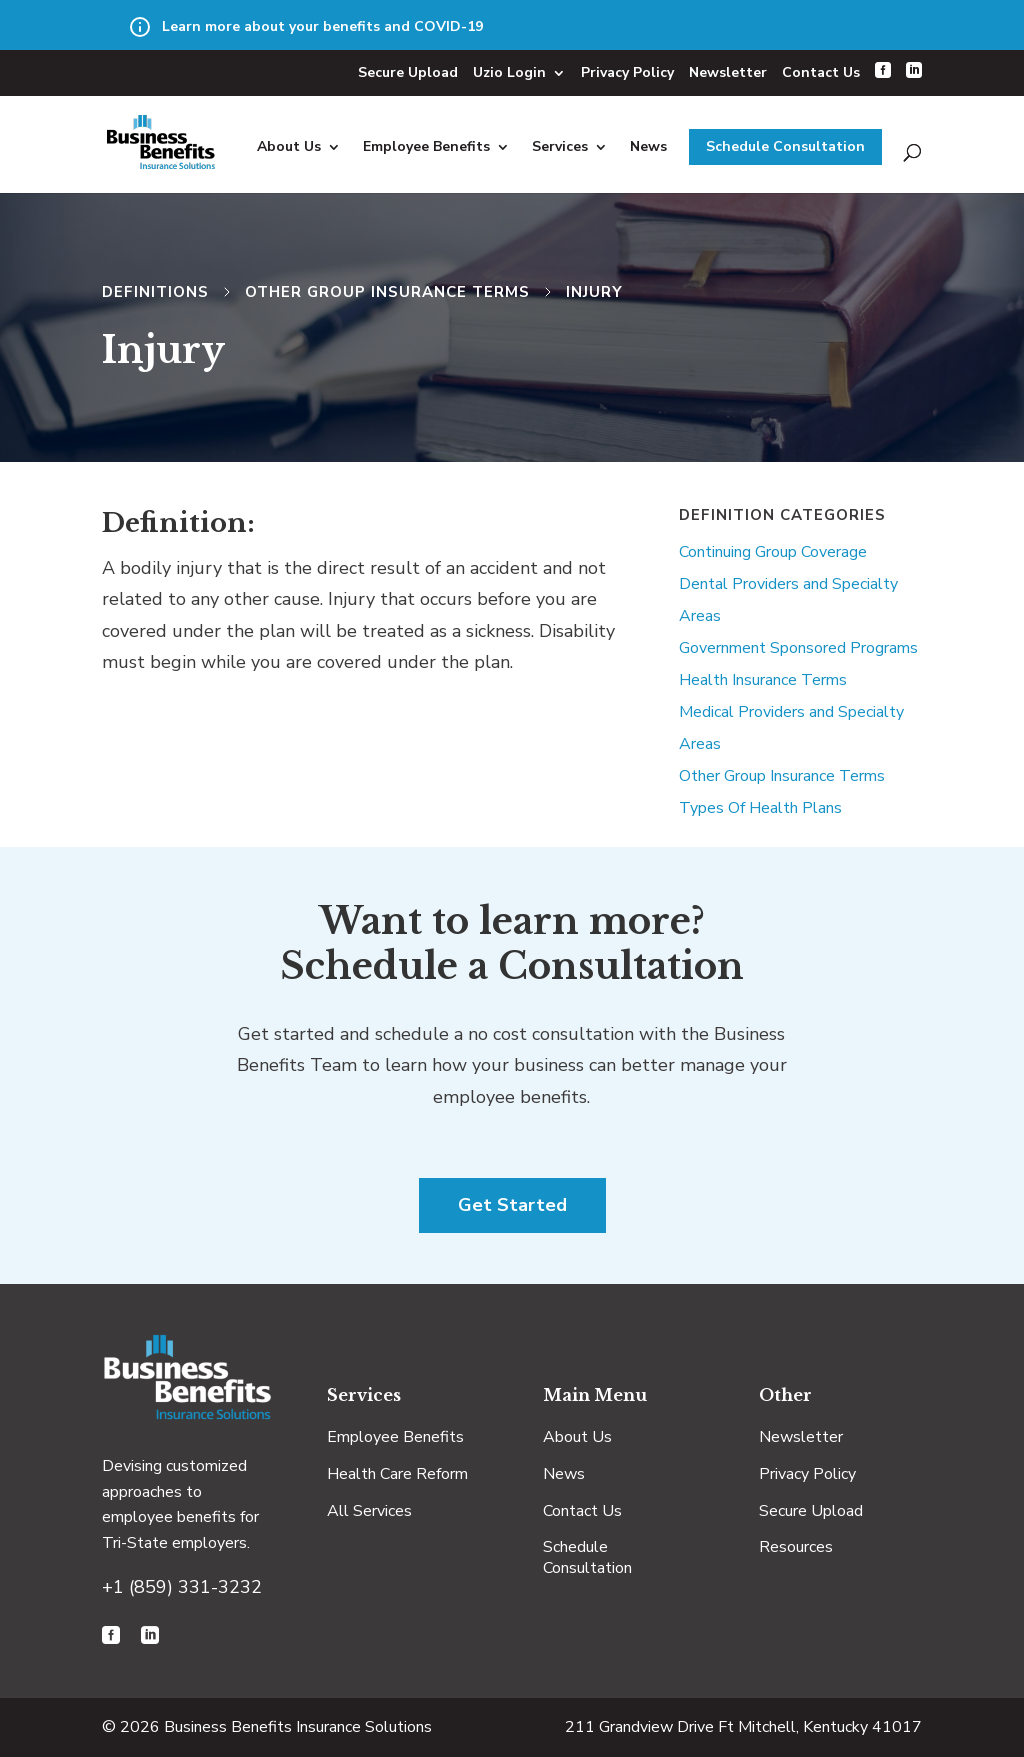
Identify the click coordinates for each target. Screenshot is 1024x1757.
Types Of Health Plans (760, 808)
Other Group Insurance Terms (387, 292)
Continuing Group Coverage (773, 552)
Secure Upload (408, 72)
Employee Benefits (426, 146)
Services (560, 146)
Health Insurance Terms (763, 680)
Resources (796, 1547)
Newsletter (728, 72)
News (648, 146)
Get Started (512, 1205)
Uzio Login (509, 72)
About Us (289, 146)
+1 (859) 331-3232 (182, 1587)
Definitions (155, 292)
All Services (369, 1511)
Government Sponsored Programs (798, 648)
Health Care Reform (397, 1474)
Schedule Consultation (785, 146)
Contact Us (821, 72)
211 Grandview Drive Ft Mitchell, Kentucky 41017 (743, 1727)
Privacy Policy (627, 72)
